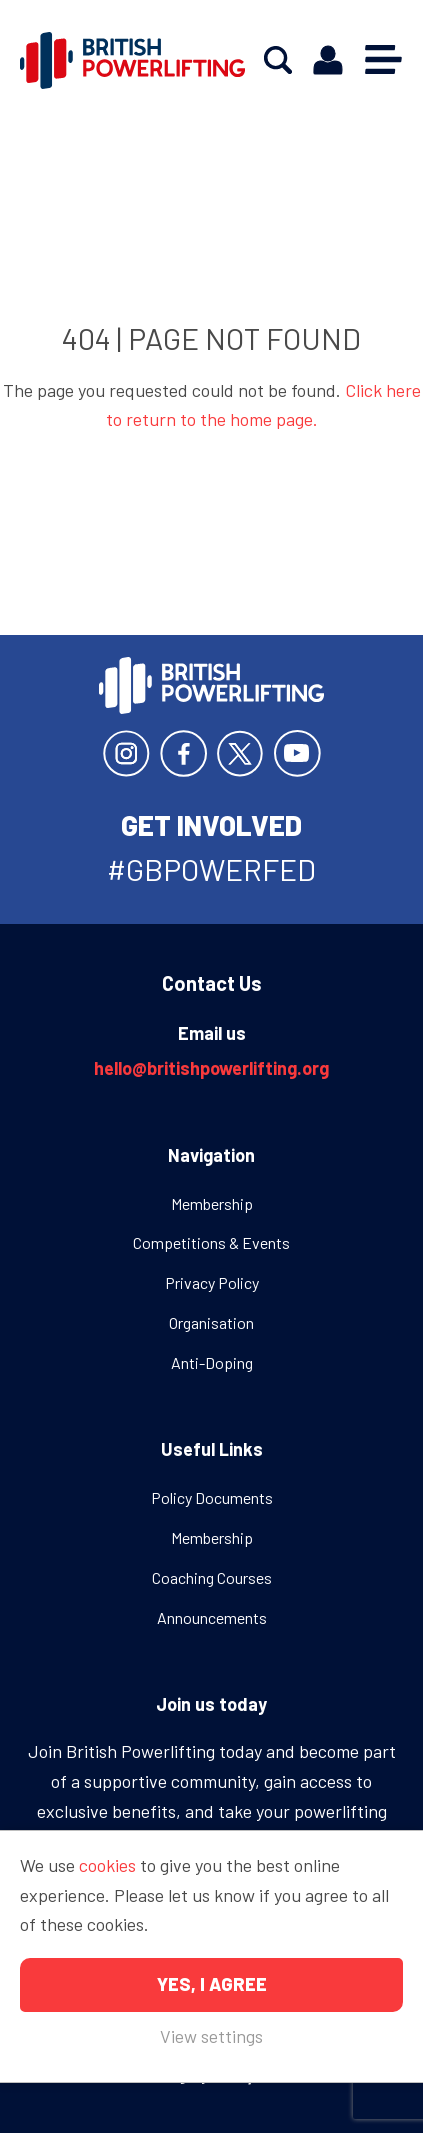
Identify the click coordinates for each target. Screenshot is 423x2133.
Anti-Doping (212, 1362)
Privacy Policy (212, 1282)
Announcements (212, 1617)
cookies (107, 1865)
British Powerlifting (132, 60)
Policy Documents (212, 1497)
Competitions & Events (211, 1242)
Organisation (211, 1322)
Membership (212, 1203)
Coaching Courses (212, 1577)
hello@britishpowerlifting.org (211, 1068)
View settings (211, 2036)
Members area (328, 60)
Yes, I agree (212, 1984)
